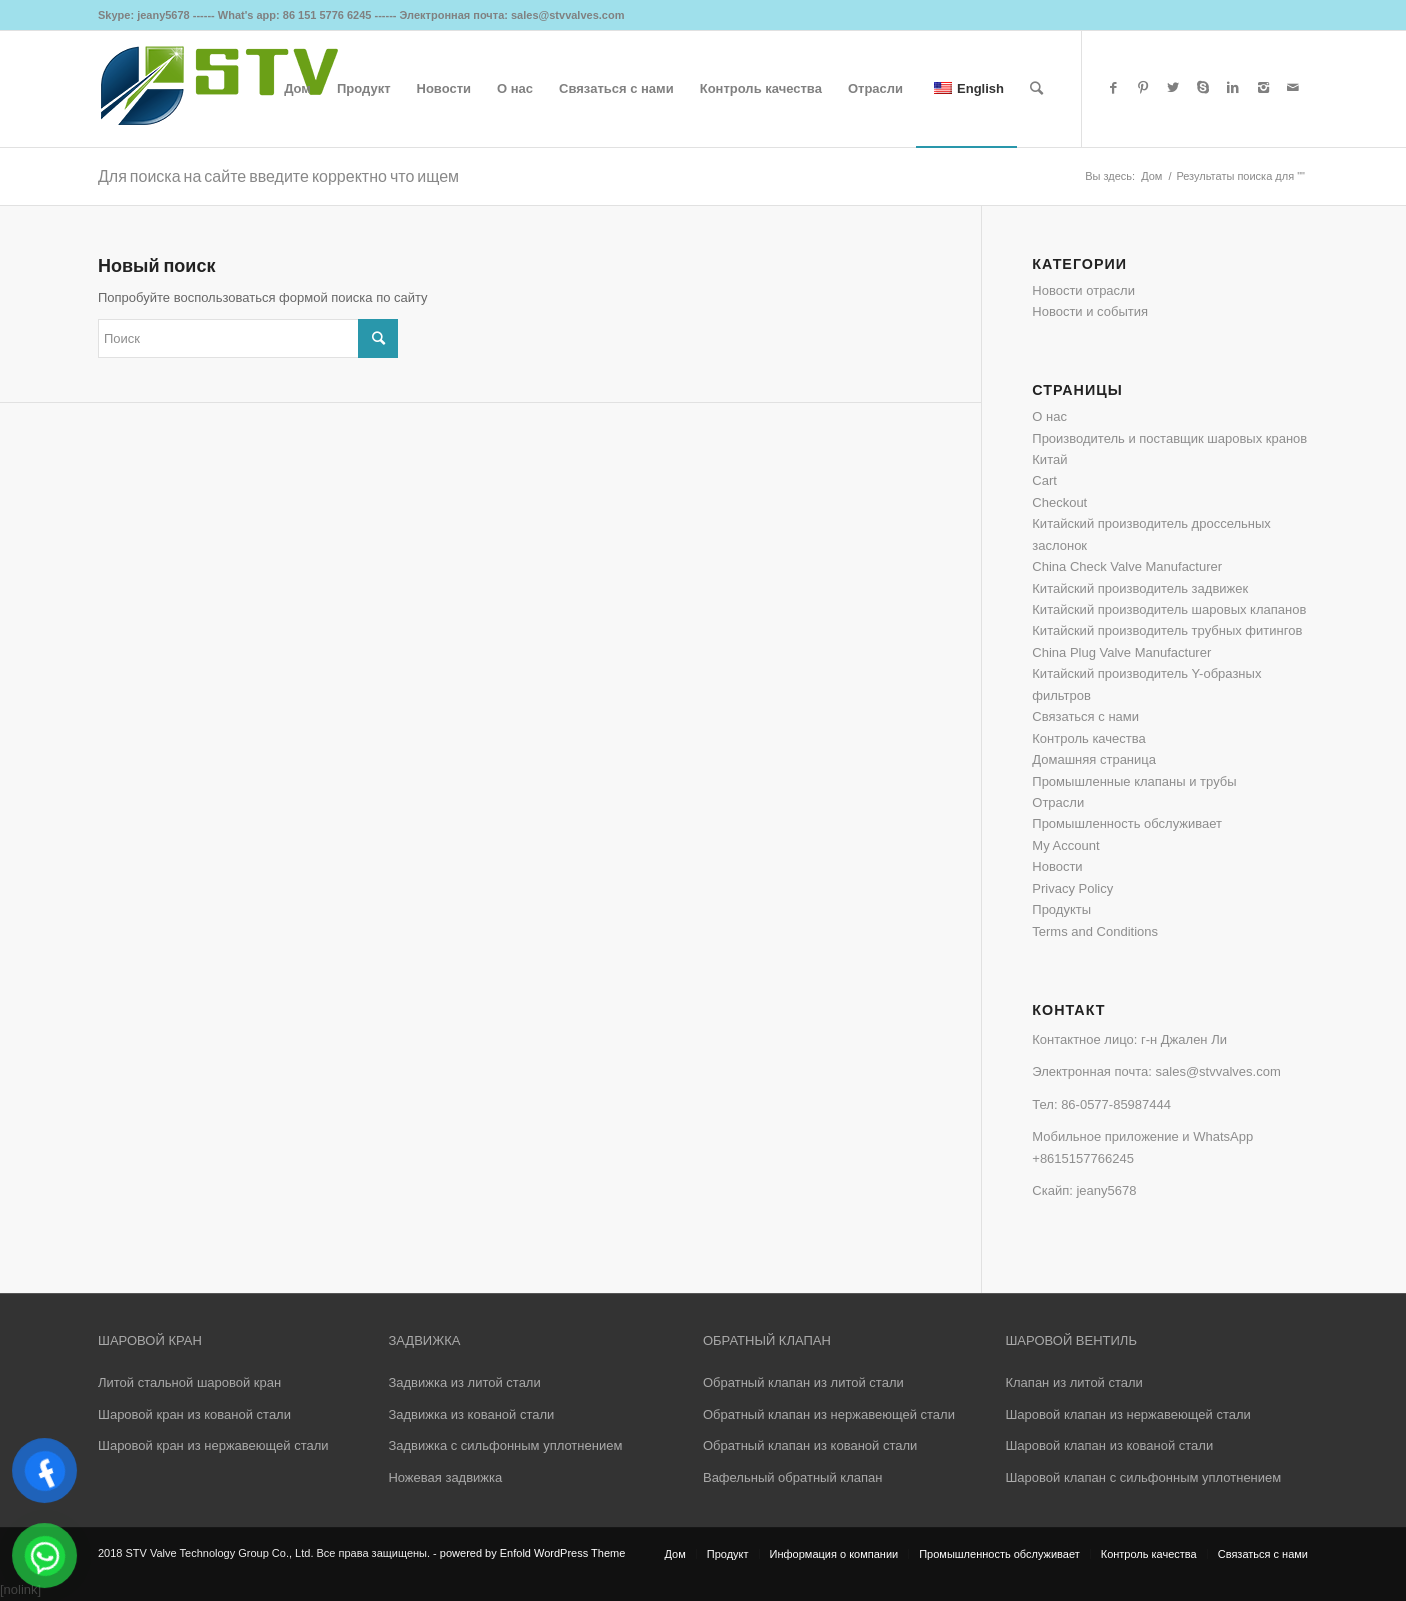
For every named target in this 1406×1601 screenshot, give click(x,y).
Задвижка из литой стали (464, 1382)
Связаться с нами (1085, 716)
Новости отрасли (1083, 290)
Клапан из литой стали (1073, 1382)
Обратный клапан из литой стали (803, 1382)
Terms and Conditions (1095, 931)
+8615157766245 (1083, 1158)
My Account (1065, 845)
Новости (1057, 866)
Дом (1151, 176)
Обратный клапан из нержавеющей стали (829, 1414)
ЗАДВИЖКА (424, 1340)
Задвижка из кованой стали (471, 1414)
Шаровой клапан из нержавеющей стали (1127, 1414)
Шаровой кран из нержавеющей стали (213, 1445)
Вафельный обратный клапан (792, 1477)
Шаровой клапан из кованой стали (1109, 1445)
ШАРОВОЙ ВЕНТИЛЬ (1070, 1340)
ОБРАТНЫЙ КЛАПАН (767, 1340)
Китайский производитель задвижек (1140, 588)
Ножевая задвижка (445, 1477)
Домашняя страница (1094, 759)
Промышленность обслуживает (1127, 823)
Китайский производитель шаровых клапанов (1169, 609)
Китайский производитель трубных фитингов (1167, 630)
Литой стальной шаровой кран (189, 1382)
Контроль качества (1088, 738)
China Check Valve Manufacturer (1127, 566)
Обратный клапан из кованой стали (810, 1445)
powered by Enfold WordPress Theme (532, 1553)
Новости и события (1090, 311)
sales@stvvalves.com (1218, 1071)
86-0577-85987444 (1116, 1104)
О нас (1049, 416)
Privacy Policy (1072, 888)
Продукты (1061, 909)
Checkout (1059, 502)
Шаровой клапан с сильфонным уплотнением (1143, 1477)
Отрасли (1058, 802)
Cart (1044, 480)
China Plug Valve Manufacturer (1121, 652)
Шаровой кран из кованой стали (194, 1414)
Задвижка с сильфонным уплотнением (505, 1445)
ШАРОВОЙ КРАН (150, 1340)
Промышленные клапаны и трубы (1134, 781)
